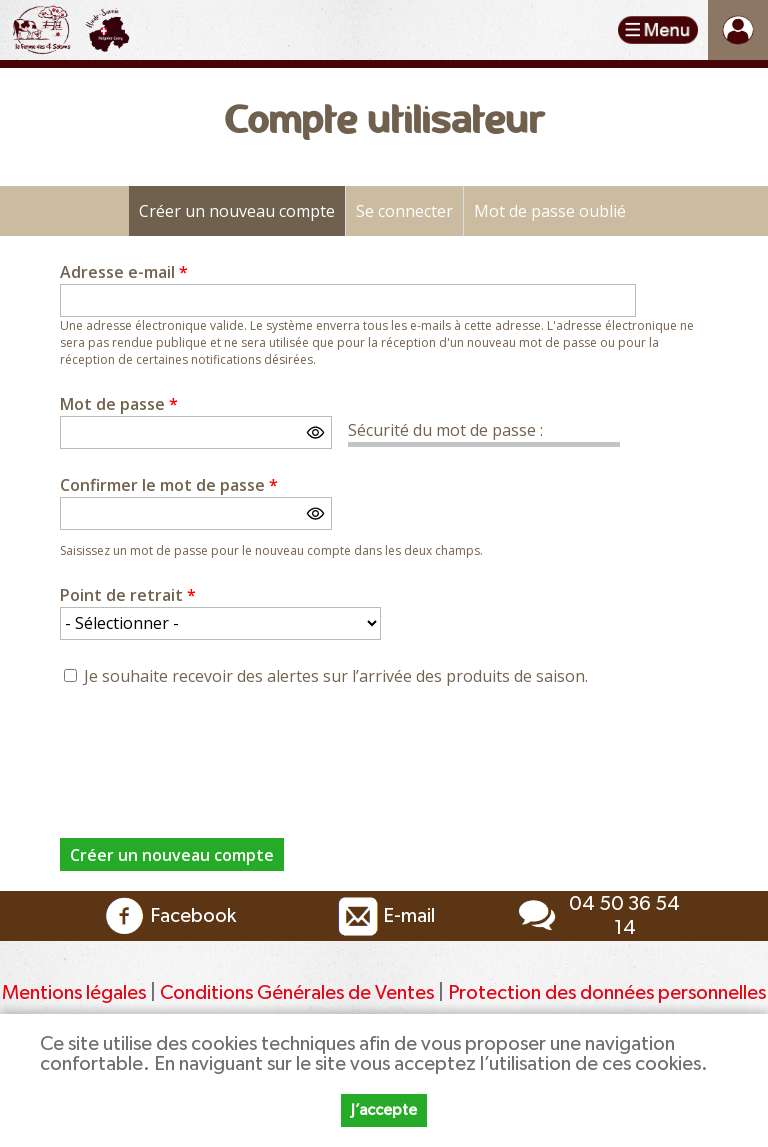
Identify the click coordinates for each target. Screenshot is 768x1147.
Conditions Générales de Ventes (299, 993)
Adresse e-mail (124, 272)
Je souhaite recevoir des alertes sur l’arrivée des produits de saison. (336, 676)
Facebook (168, 916)
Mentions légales (74, 993)
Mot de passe (119, 404)
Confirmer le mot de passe (169, 485)
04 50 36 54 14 (596, 916)
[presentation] (212, 751)
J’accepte (384, 1110)
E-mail (384, 916)
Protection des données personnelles (607, 993)
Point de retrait (128, 595)
